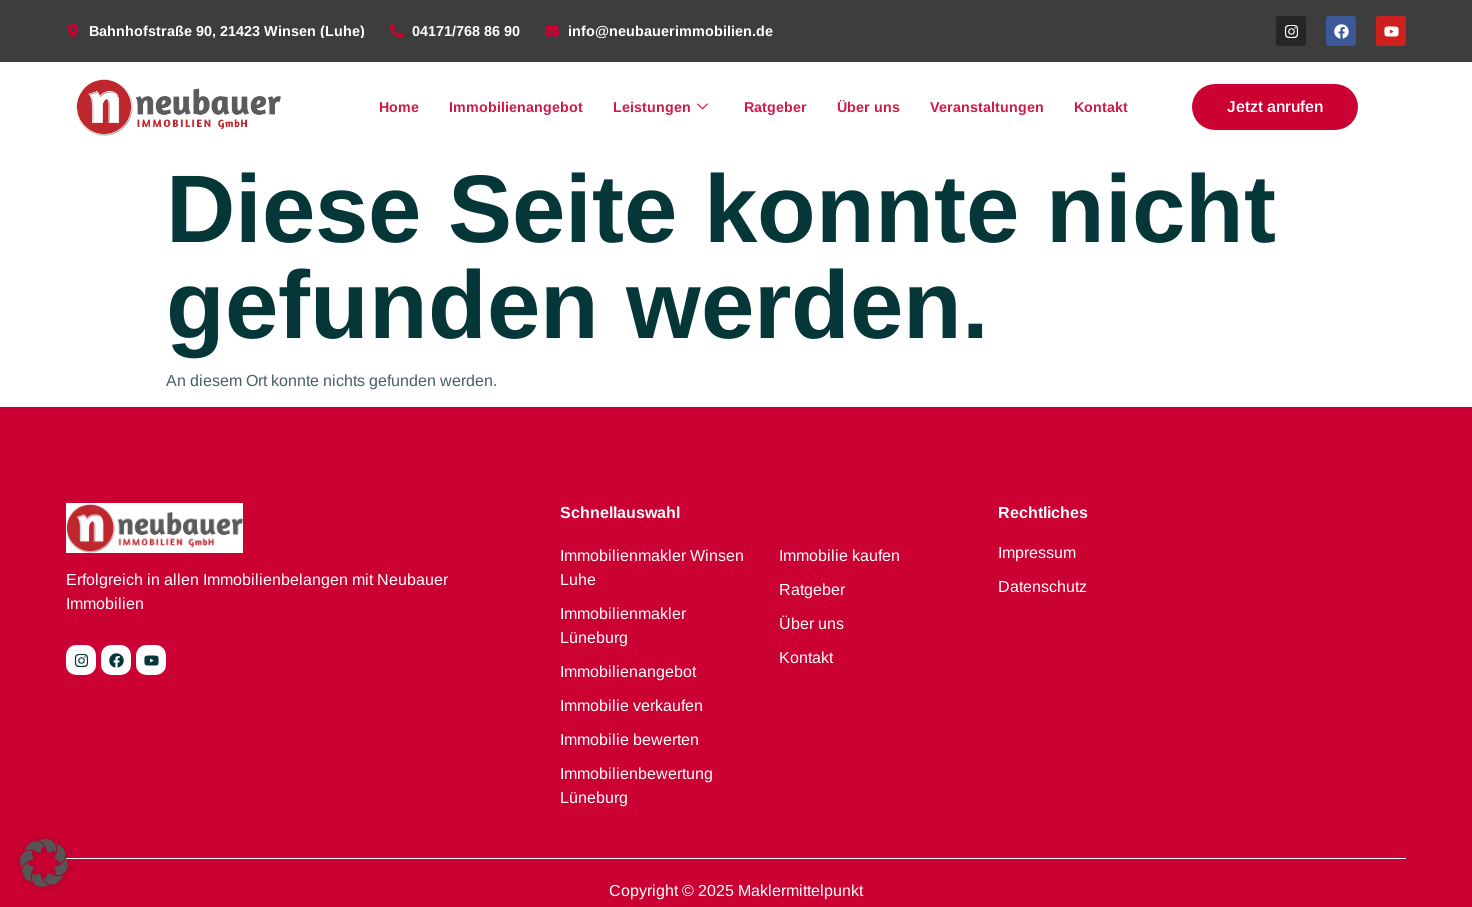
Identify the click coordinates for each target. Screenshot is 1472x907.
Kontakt (1101, 107)
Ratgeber (775, 107)
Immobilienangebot (516, 107)
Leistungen (660, 107)
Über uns (868, 107)
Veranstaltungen (987, 107)
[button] (44, 863)
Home (399, 107)
